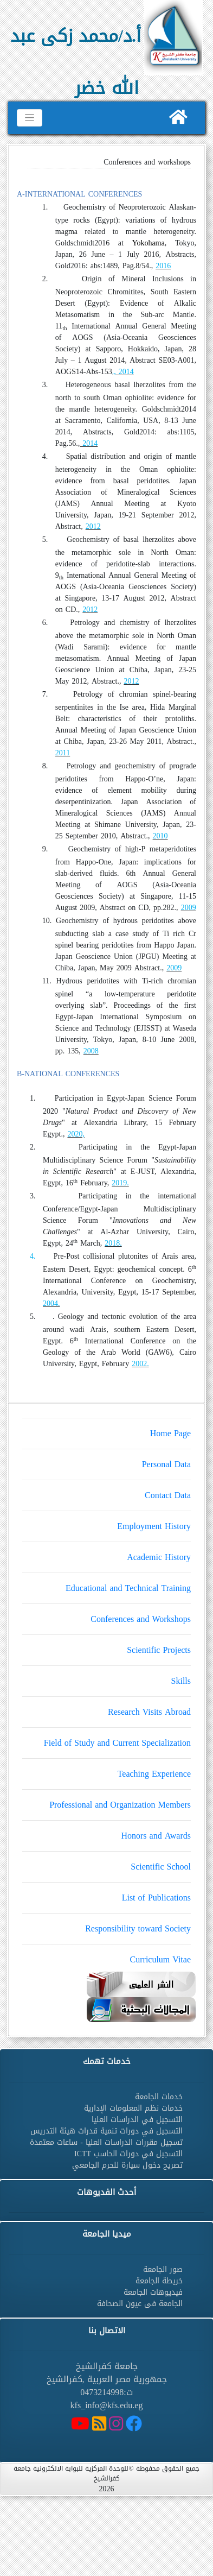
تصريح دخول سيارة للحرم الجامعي (127, 2165)
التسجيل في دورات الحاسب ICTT (128, 2153)
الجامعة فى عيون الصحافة (140, 2303)
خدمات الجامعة (159, 2096)
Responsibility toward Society (106, 1925)
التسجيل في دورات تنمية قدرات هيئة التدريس (106, 2131)
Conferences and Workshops (106, 1615)
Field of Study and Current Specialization (106, 1739)
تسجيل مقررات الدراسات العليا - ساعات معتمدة (106, 2142)
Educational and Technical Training (106, 1584)
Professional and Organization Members (106, 1801)
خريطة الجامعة (159, 2281)
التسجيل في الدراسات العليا (137, 2119)
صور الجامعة (163, 2269)
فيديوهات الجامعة (153, 2292)
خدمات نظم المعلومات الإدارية (133, 2108)
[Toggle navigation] (29, 118)
